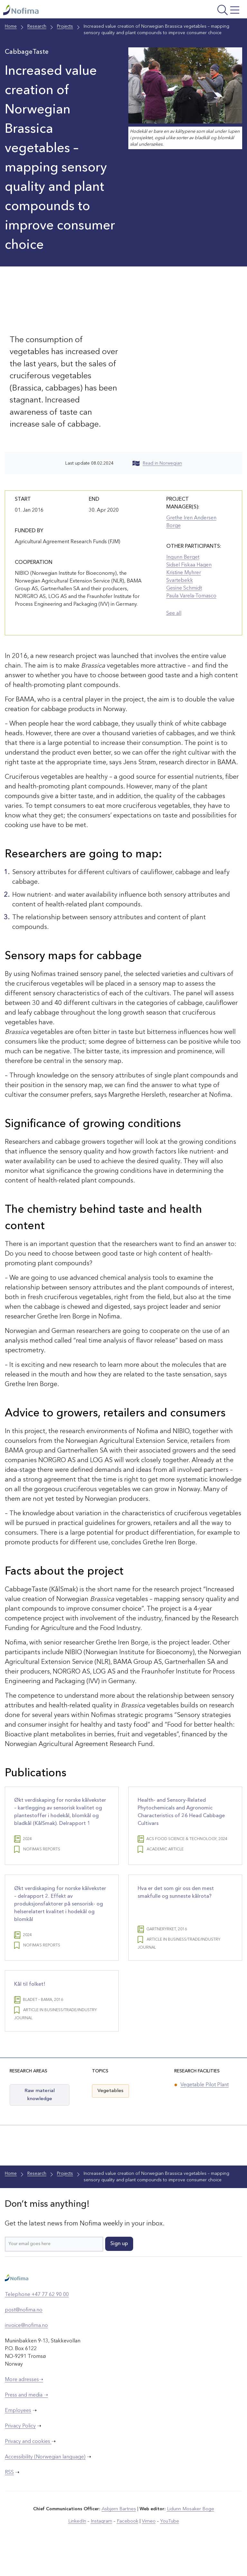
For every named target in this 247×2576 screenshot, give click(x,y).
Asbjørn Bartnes (119, 2535)
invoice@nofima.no (26, 2351)
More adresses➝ (24, 2405)
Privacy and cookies (28, 2467)
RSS (9, 2498)
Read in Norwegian (157, 463)
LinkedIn (79, 2546)
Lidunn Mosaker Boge (190, 2535)
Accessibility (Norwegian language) (45, 2483)
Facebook (127, 2546)
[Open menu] (200, 10)
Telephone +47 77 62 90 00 (37, 2320)
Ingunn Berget (182, 557)
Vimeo (147, 2546)
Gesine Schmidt (184, 588)
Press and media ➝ (26, 2421)
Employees (18, 2436)
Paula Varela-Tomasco (191, 596)
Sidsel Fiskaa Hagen (189, 565)
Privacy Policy (20, 2452)
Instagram (102, 2546)
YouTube (167, 2546)
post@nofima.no (23, 2336)
